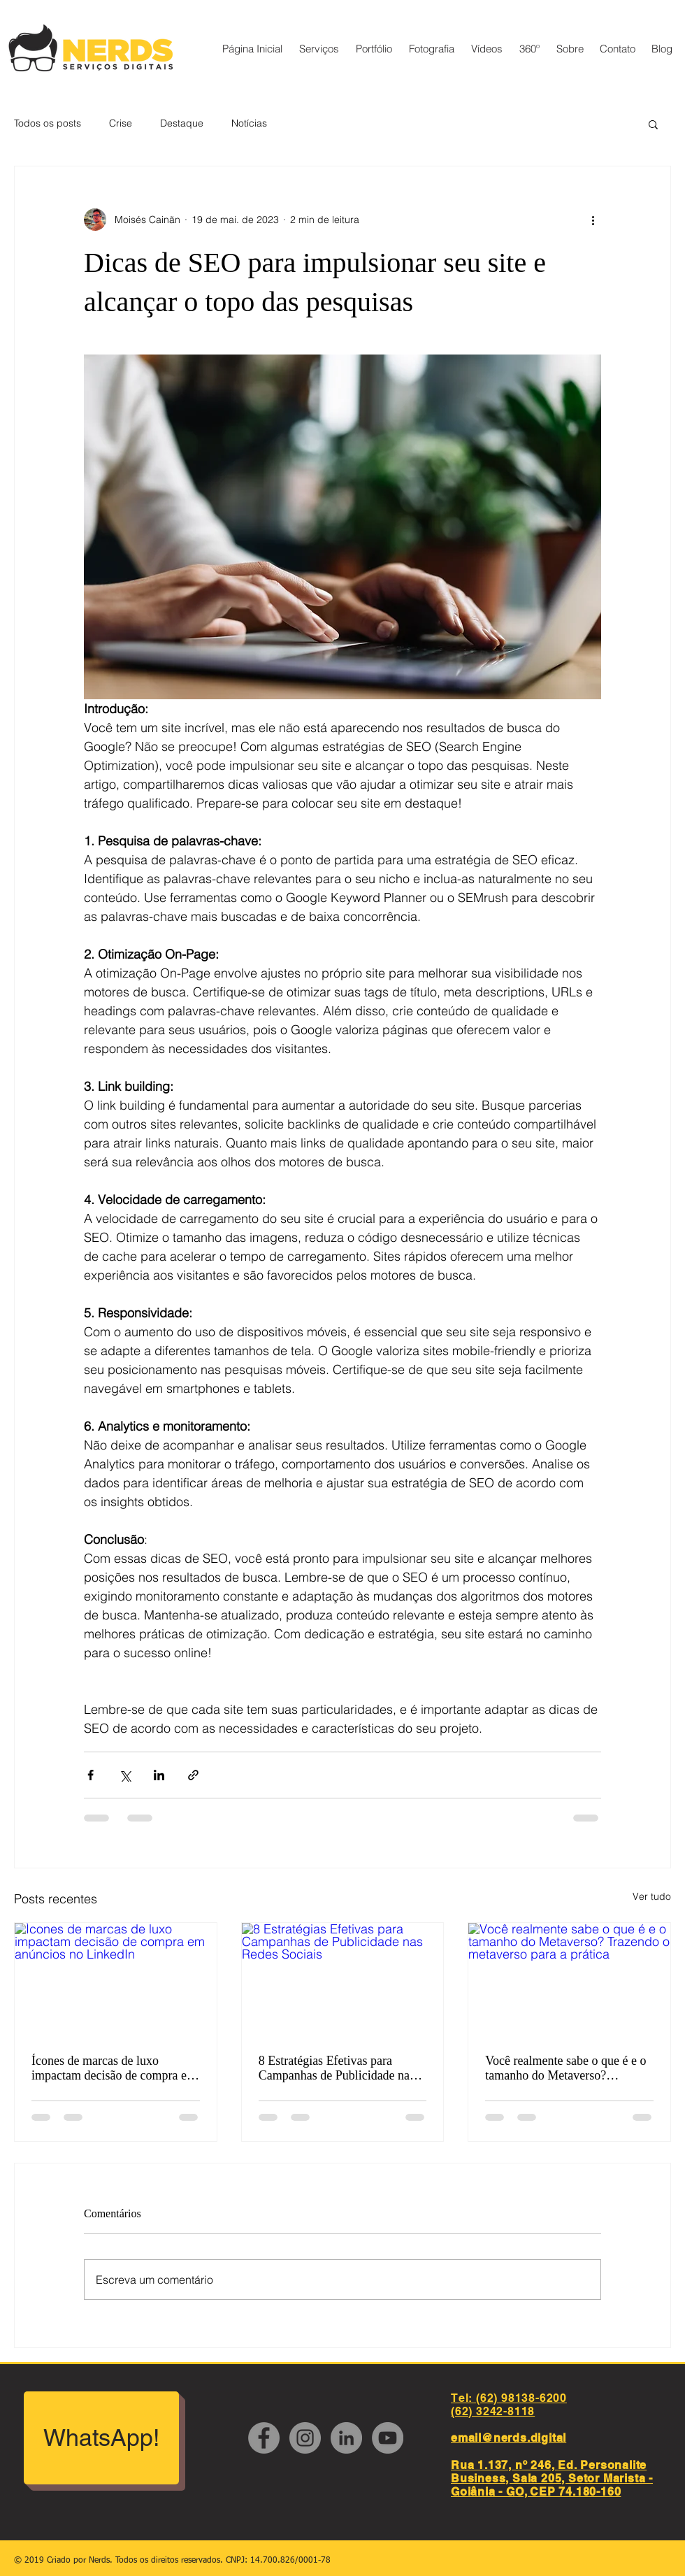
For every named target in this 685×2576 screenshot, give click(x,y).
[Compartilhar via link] (193, 1775)
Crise (120, 123)
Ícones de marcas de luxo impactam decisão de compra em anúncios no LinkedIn (113, 2068)
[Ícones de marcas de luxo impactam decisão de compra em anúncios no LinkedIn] (116, 1979)
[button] (653, 123)
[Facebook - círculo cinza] (264, 2438)
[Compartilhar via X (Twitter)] (124, 1775)
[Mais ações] (592, 219)
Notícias (249, 123)
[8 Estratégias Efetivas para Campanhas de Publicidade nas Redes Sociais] (343, 1979)
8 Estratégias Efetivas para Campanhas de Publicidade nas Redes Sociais (336, 2068)
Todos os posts (47, 123)
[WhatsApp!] (101, 2437)
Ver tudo (652, 1896)
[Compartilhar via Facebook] (90, 1775)
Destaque (181, 123)
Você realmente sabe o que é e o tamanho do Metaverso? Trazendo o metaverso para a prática (565, 2068)
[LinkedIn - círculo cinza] (346, 2438)
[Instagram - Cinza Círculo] (305, 2438)
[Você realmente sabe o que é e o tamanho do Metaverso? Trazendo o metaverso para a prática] (569, 1979)
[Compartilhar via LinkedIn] (159, 1775)
